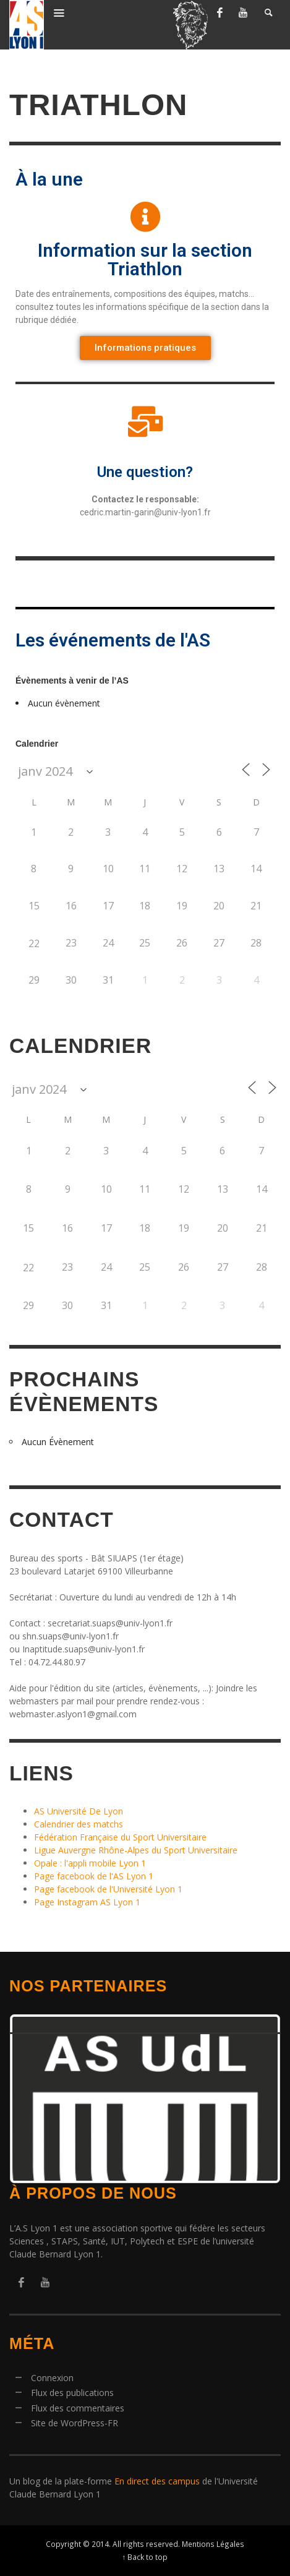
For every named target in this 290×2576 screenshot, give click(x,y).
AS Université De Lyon (78, 1811)
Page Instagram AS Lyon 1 (87, 1902)
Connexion (52, 2378)
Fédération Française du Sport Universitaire (120, 1837)
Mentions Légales (213, 2544)
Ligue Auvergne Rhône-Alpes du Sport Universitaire (135, 1850)
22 (34, 943)
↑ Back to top (145, 2557)
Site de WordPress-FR (74, 2423)
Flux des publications (72, 2392)
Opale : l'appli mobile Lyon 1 (90, 1863)
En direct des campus (157, 2481)
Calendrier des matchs (78, 1824)
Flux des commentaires (77, 2408)
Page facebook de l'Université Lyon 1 (108, 1889)
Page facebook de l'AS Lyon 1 (93, 1876)
